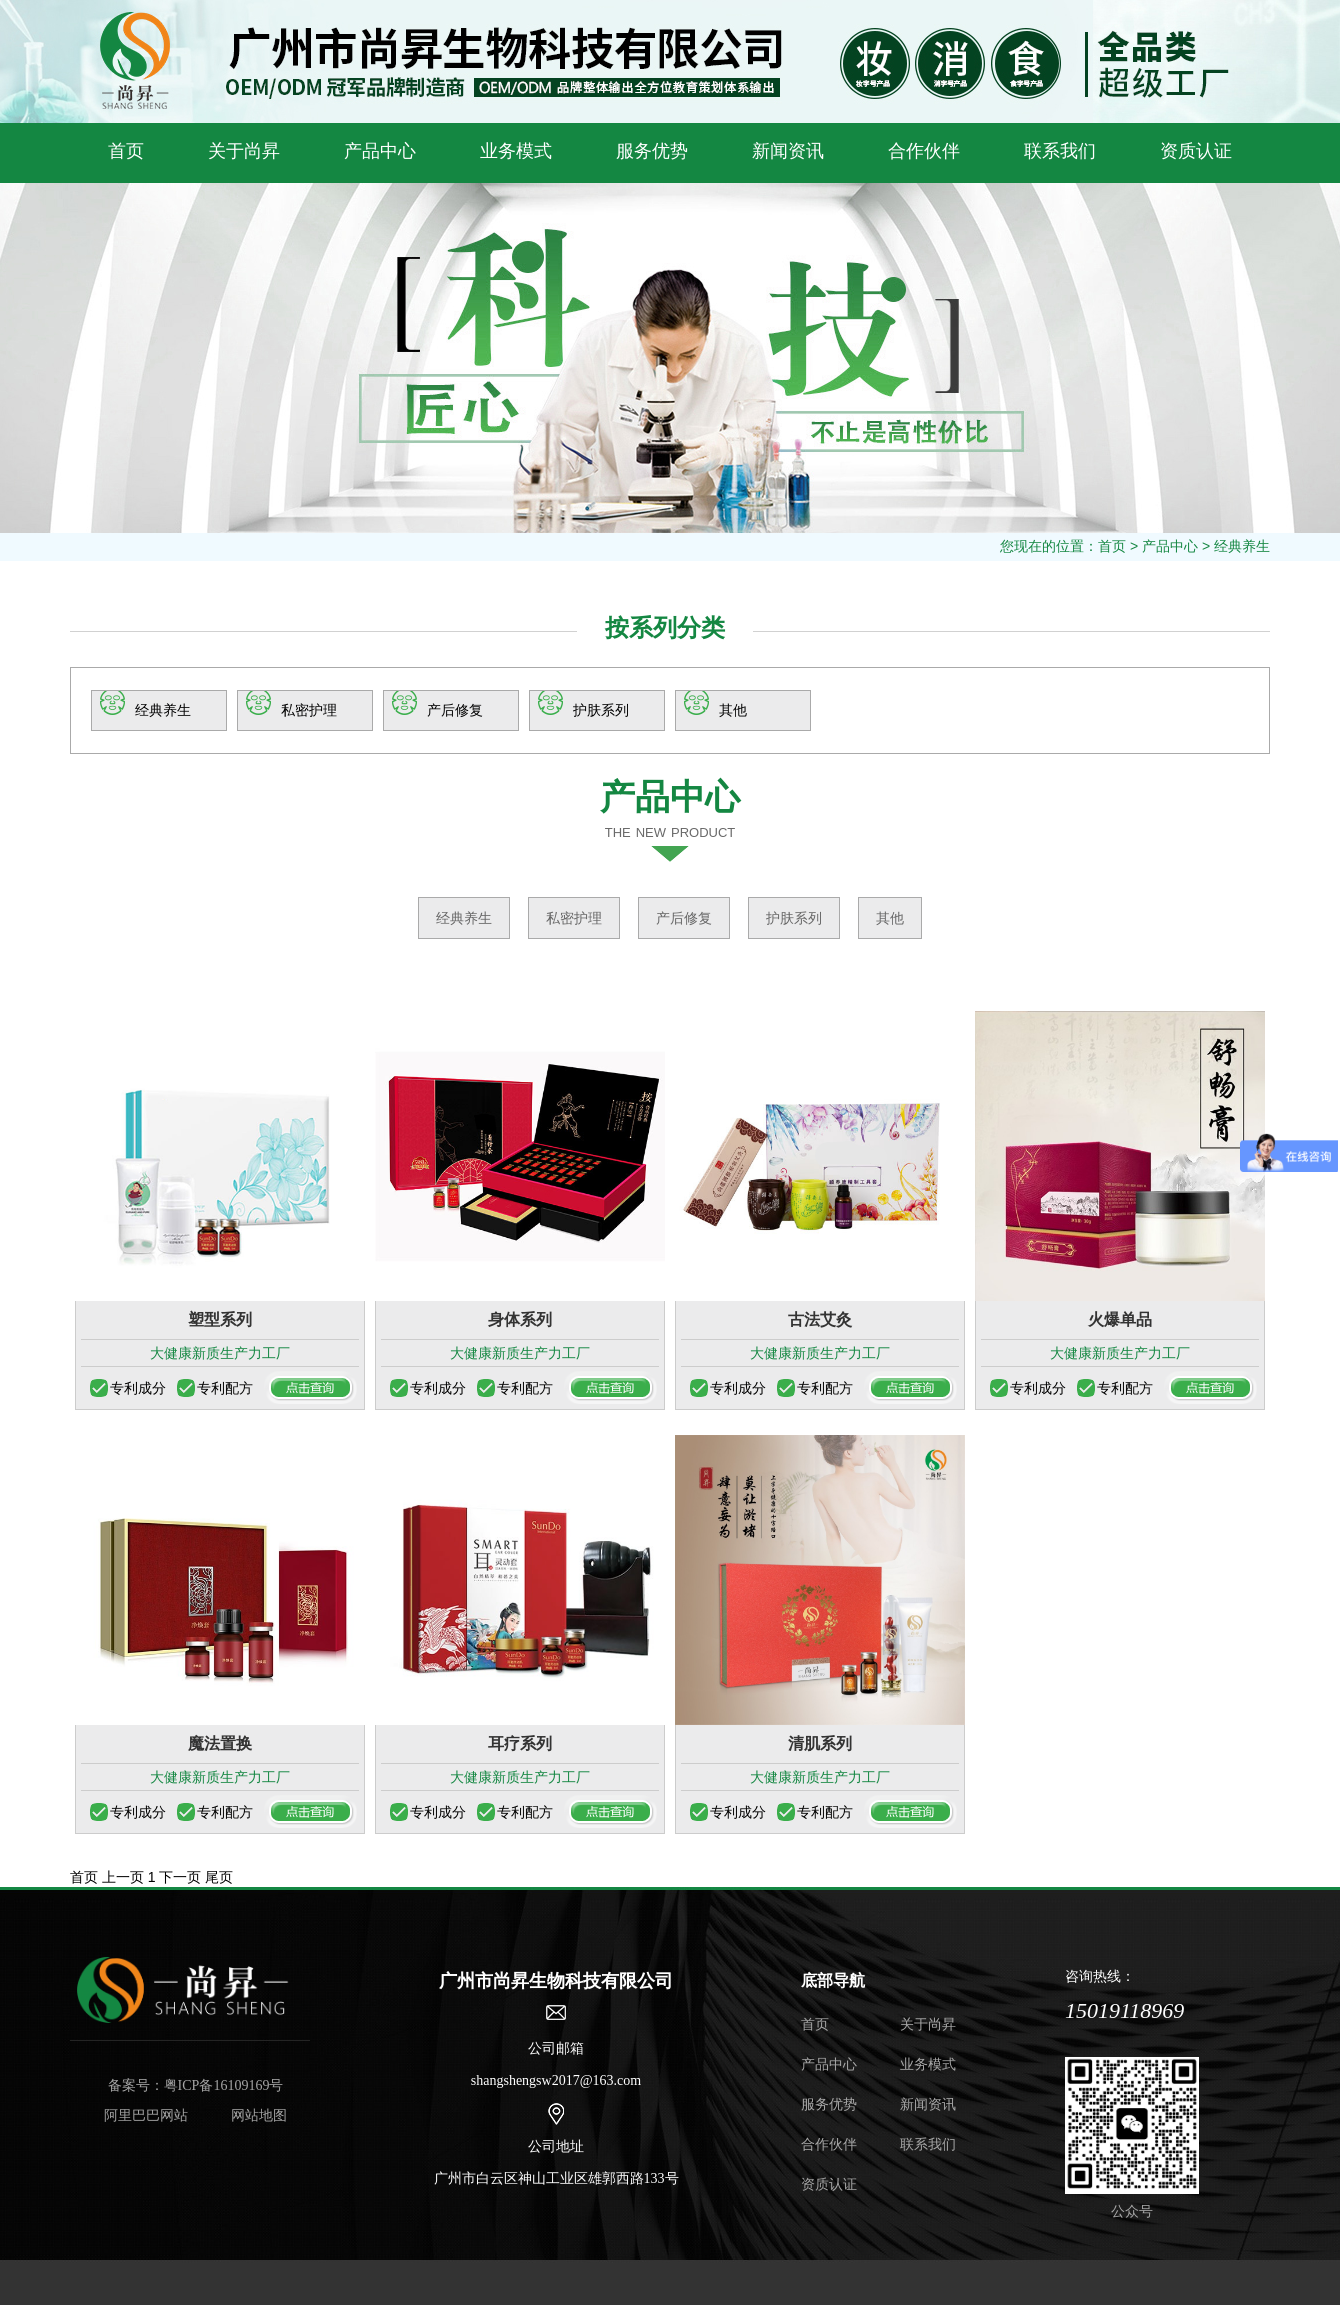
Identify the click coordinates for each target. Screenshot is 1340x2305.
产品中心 (380, 151)
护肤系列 (601, 710)
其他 (733, 710)
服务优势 (652, 151)
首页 (126, 151)
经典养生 (1242, 546)
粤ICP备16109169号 (224, 2085)
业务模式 (516, 151)
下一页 (180, 1877)
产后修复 (455, 710)
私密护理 (309, 710)
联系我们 (1060, 151)
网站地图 (259, 2115)
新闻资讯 (788, 151)
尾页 (219, 1877)
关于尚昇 (244, 151)
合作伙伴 (924, 151)
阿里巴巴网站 (146, 2115)
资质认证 (1196, 151)
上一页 (123, 1877)
